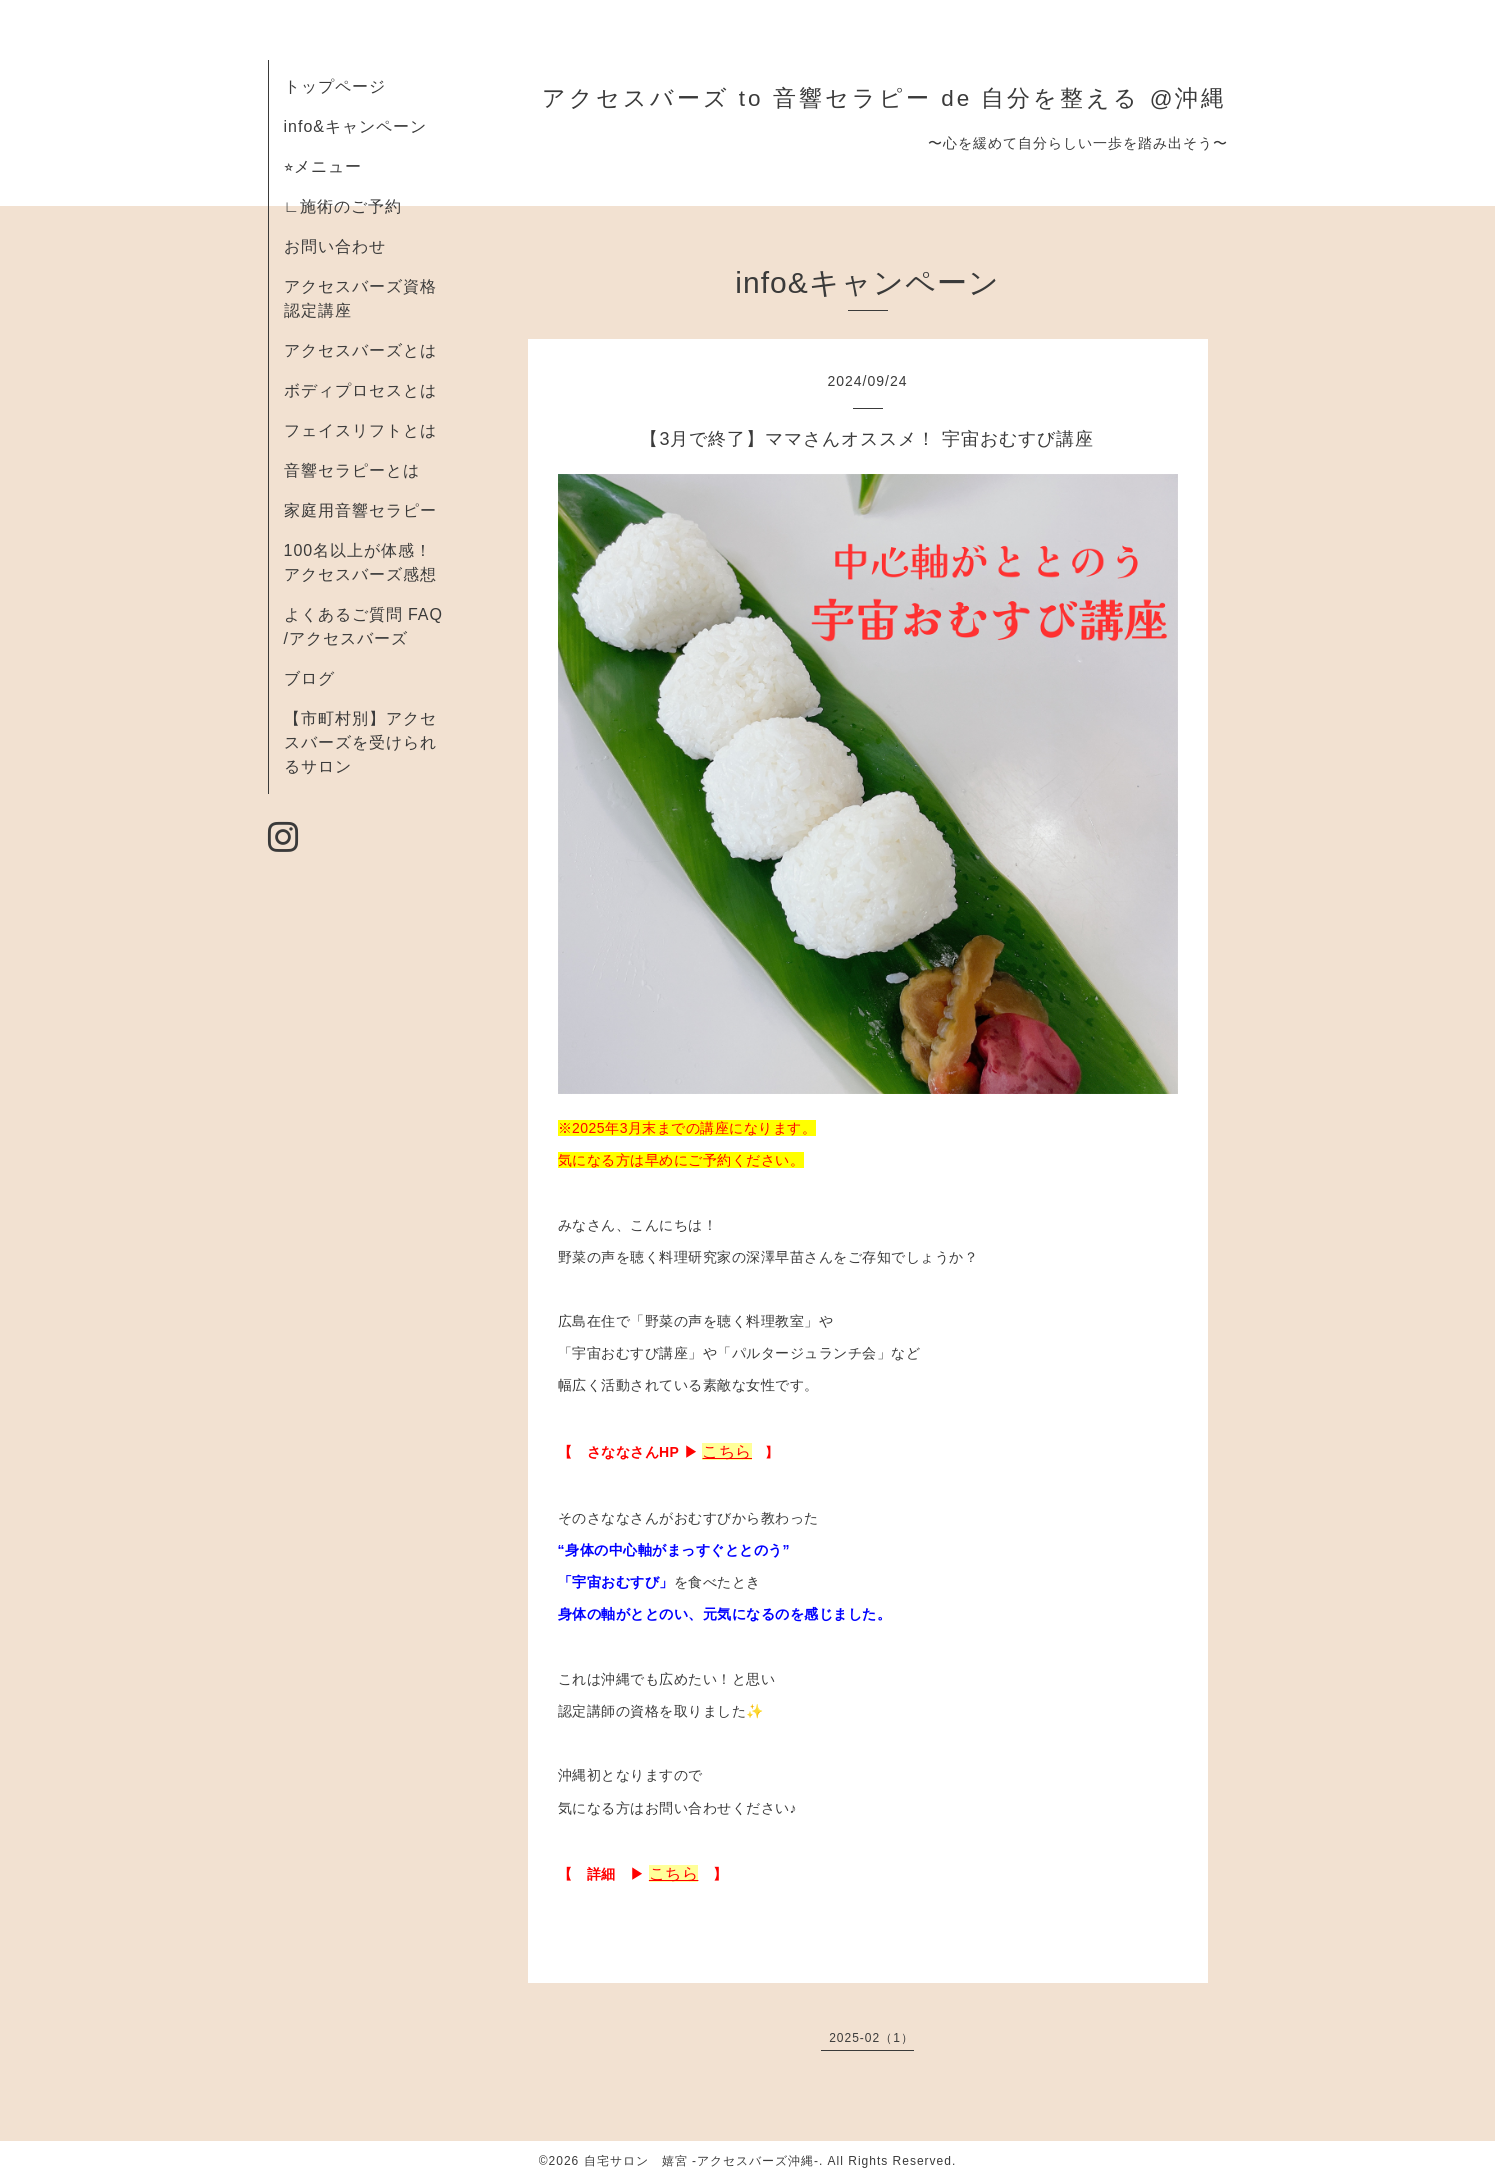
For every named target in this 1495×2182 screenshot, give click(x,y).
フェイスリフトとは (360, 430)
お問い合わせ (335, 246)
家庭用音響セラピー (360, 510)
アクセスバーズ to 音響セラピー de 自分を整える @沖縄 (885, 98)
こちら (727, 1451)
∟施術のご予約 (343, 206)
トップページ (335, 86)
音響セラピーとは (352, 470)
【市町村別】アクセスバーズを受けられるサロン (360, 742)
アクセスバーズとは (360, 350)
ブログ (309, 678)
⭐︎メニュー (323, 166)
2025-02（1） (871, 2038)
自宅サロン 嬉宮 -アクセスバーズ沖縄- (701, 2161)
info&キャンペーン (355, 126)
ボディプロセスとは (360, 390)
